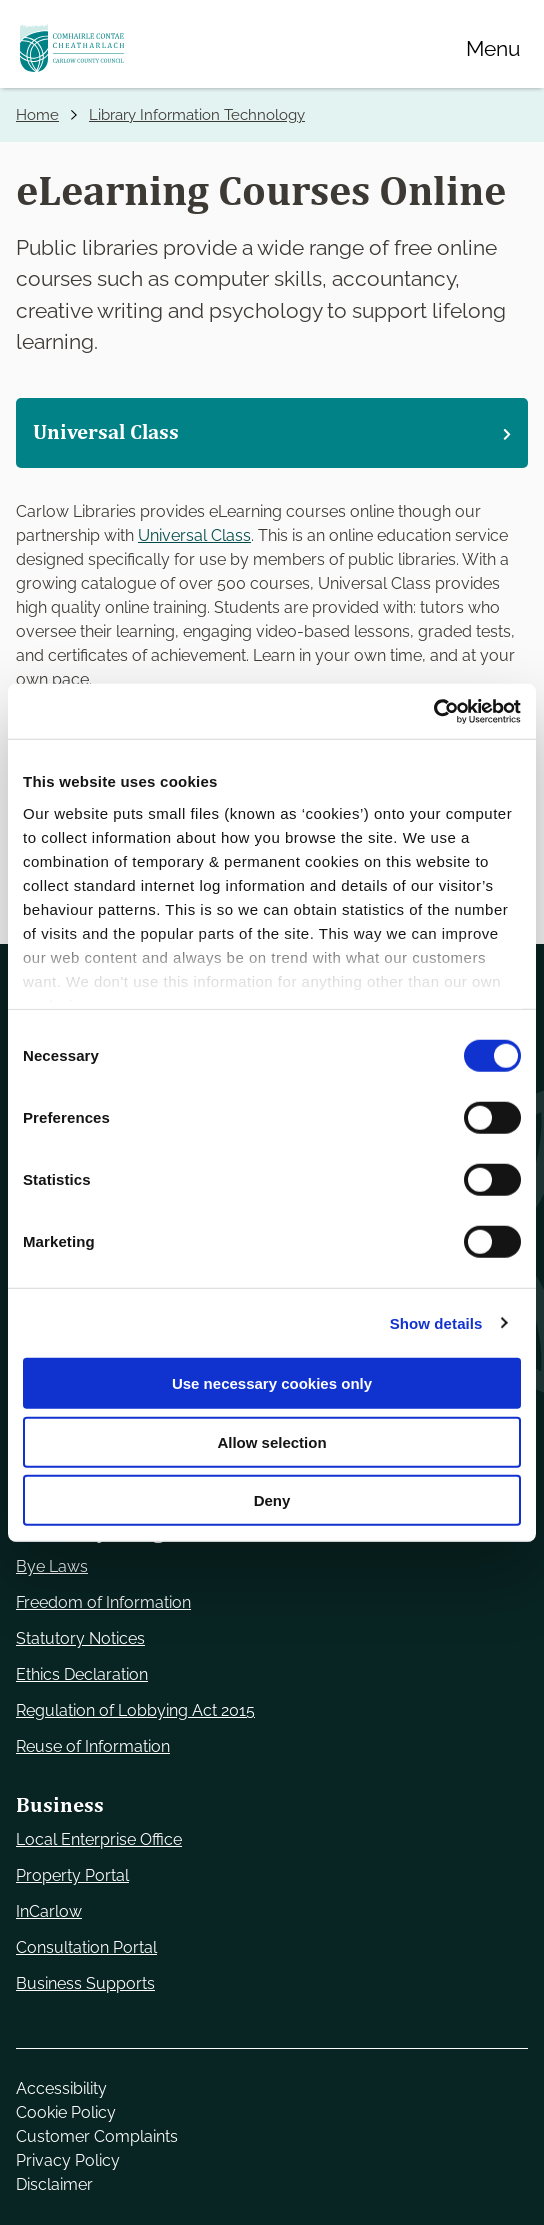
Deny (272, 1500)
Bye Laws (52, 1566)
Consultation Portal (86, 1947)
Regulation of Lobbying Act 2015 (135, 1710)
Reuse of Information (93, 1746)
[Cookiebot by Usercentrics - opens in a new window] (433, 711)
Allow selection (271, 1441)
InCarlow (49, 1911)
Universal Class (194, 535)
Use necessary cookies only (272, 1383)
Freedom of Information (103, 1602)
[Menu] (493, 48)
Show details (436, 1322)
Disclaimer (54, 2184)
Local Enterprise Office (99, 1839)
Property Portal (72, 1875)
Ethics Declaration (82, 1674)
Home (37, 114)
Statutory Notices (80, 1638)
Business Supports (85, 1983)
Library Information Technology (197, 114)
